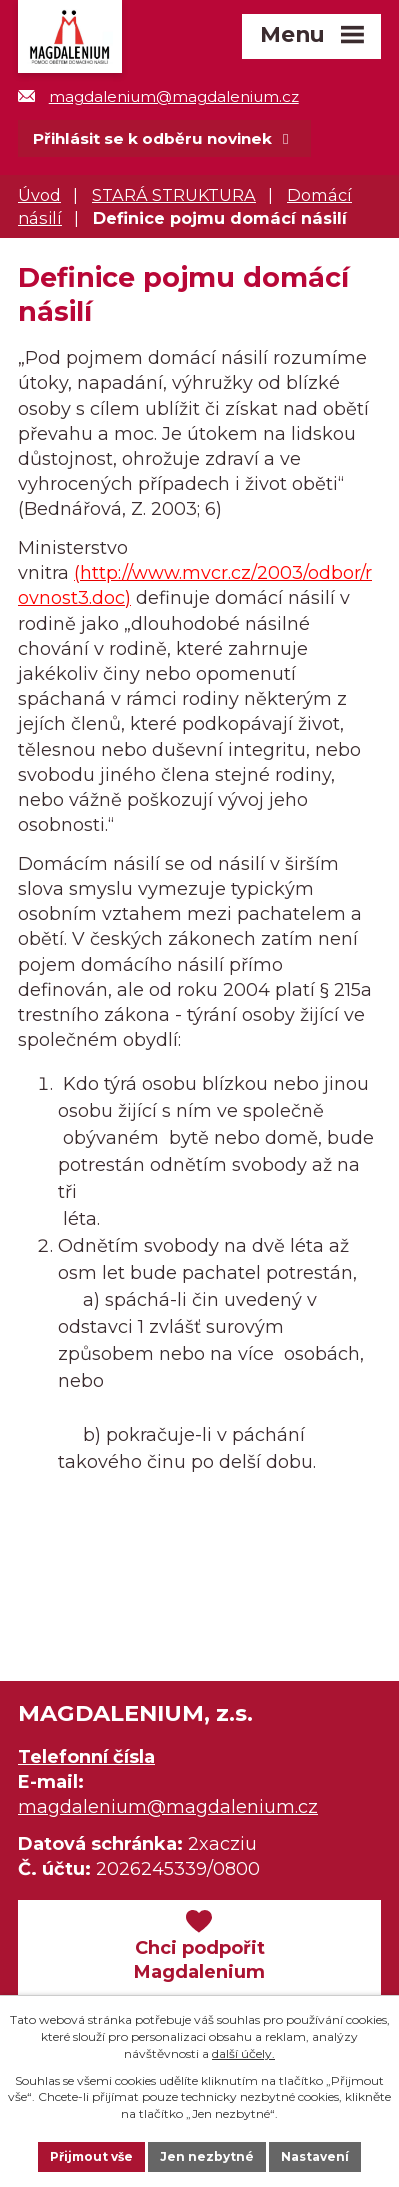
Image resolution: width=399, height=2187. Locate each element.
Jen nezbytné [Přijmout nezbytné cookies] (207, 2156)
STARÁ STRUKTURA (174, 195)
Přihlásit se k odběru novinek (164, 138)
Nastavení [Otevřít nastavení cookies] (315, 2156)
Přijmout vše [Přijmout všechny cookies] (91, 2156)
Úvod (39, 195)
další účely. (243, 2053)
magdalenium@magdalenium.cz (158, 96)
